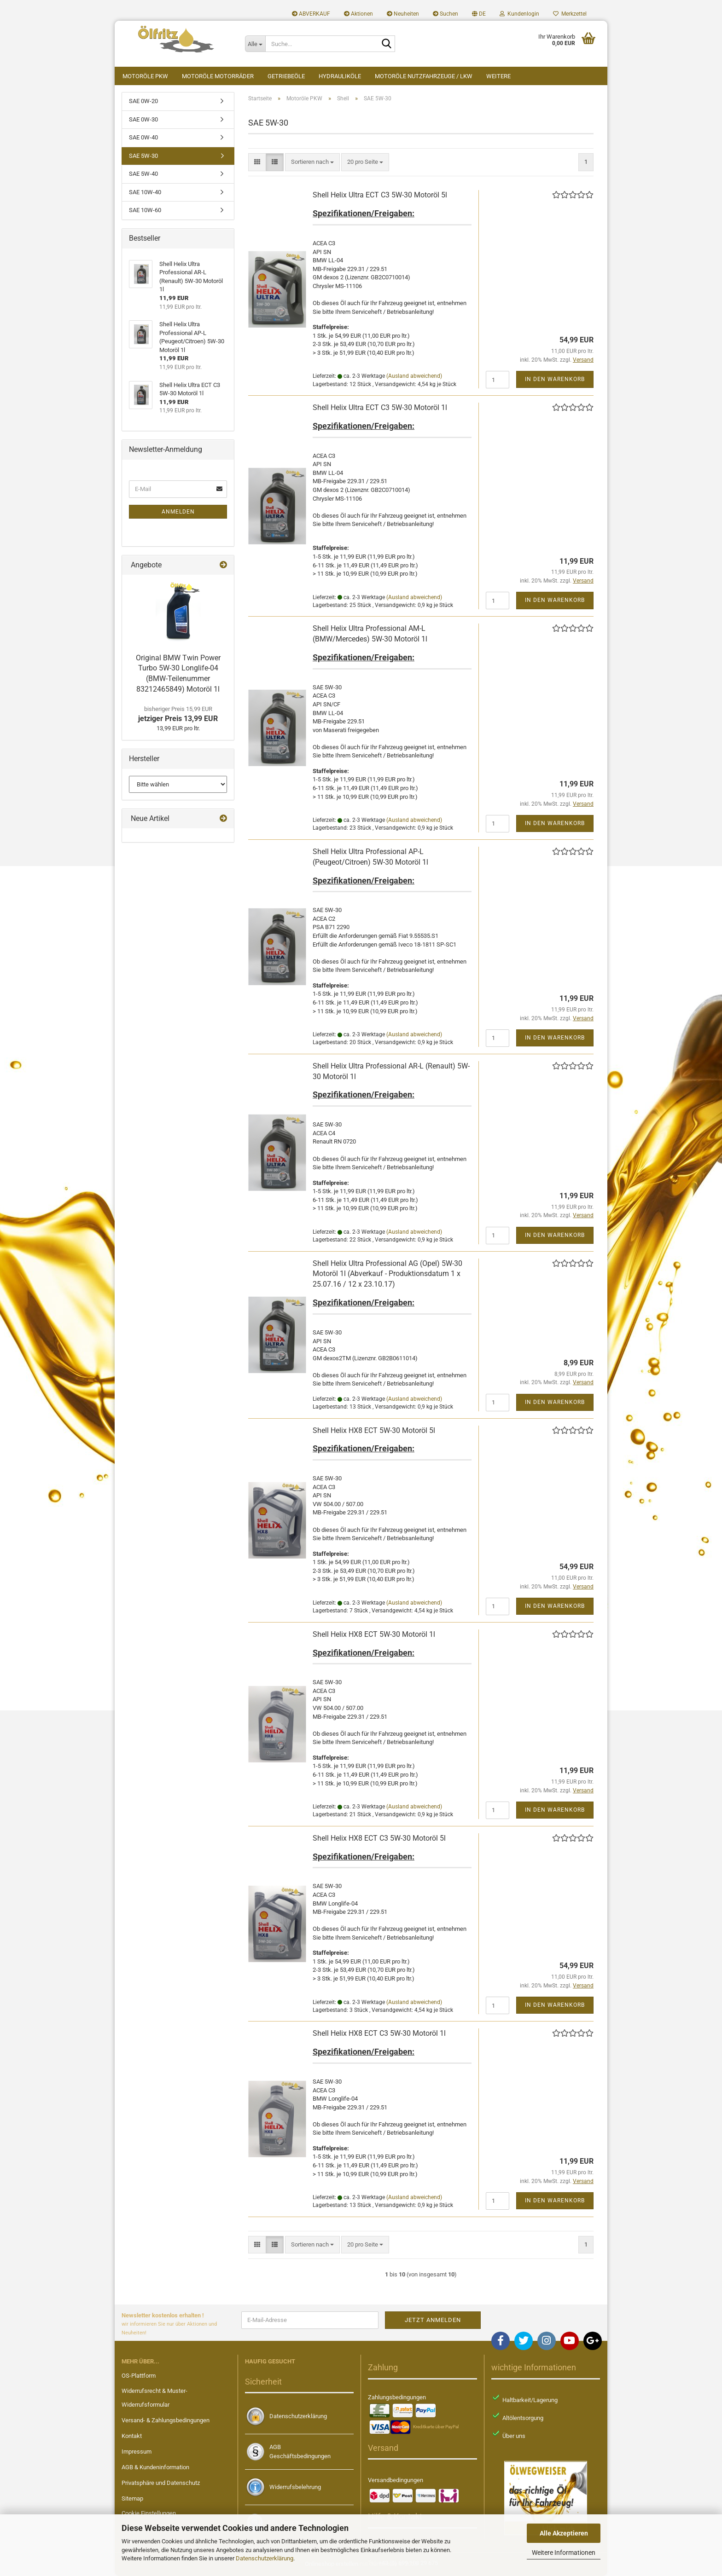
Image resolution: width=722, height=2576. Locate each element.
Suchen (445, 14)
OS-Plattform (139, 2375)
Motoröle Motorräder (218, 76)
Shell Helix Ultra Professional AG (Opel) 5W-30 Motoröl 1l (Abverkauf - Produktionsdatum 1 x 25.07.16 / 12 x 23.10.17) (387, 1274)
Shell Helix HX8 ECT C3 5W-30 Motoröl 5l (379, 1838)
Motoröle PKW (145, 76)
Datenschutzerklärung (264, 2558)
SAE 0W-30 (143, 119)
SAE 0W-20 (143, 101)
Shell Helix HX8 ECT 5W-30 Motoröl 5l (374, 1430)
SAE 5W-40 (143, 173)
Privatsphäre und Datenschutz (161, 2482)
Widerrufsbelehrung (295, 2487)
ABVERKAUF (311, 14)
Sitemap (132, 2498)
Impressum (136, 2451)
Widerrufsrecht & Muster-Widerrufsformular (154, 2397)
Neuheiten (403, 14)
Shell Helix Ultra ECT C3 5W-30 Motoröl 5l (380, 195)
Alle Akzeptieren (564, 2533)
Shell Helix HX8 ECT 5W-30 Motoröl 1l (374, 1634)
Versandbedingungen (395, 2480)
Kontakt (132, 2435)
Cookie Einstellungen (149, 2513)
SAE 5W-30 (143, 155)
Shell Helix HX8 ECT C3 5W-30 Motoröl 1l (379, 2033)
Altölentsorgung (522, 2417)
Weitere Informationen (563, 2552)
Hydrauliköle (340, 76)
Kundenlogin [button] (519, 14)
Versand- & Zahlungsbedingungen (166, 2420)
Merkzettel (570, 14)
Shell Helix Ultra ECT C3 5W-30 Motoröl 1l (380, 407)
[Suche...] (255, 43)
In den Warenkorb (555, 379)
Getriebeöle (286, 76)
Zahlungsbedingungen (397, 2397)
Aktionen (358, 14)
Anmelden (178, 511)
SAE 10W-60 (145, 210)
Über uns (513, 2435)
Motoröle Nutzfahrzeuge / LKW (423, 76)
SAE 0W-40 (143, 137)
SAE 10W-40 (145, 192)
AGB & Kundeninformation (155, 2467)
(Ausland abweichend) (414, 376)
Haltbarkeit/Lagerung (530, 2400)
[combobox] (312, 162)
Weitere (498, 76)
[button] (479, 14)
